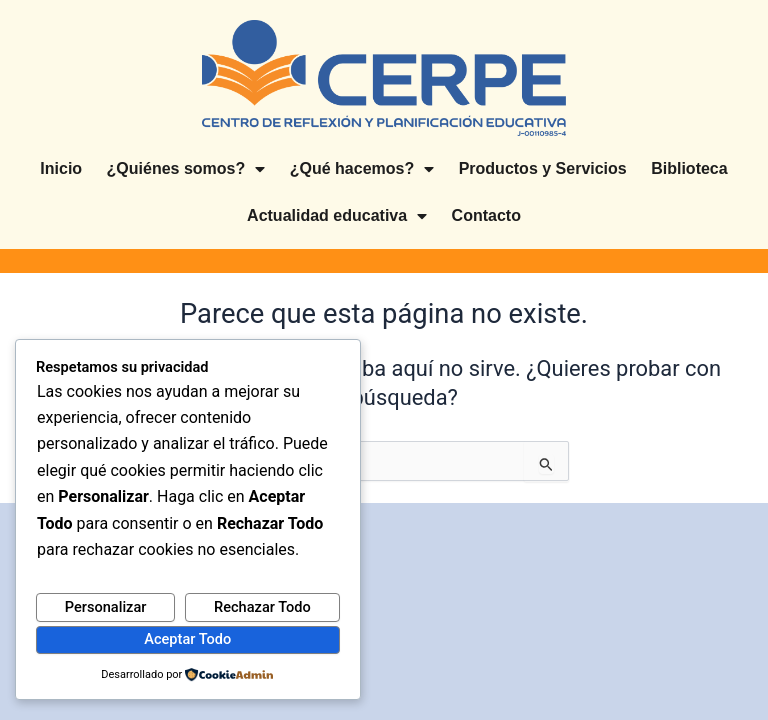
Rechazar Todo (262, 607)
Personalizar (106, 607)
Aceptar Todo (187, 639)
